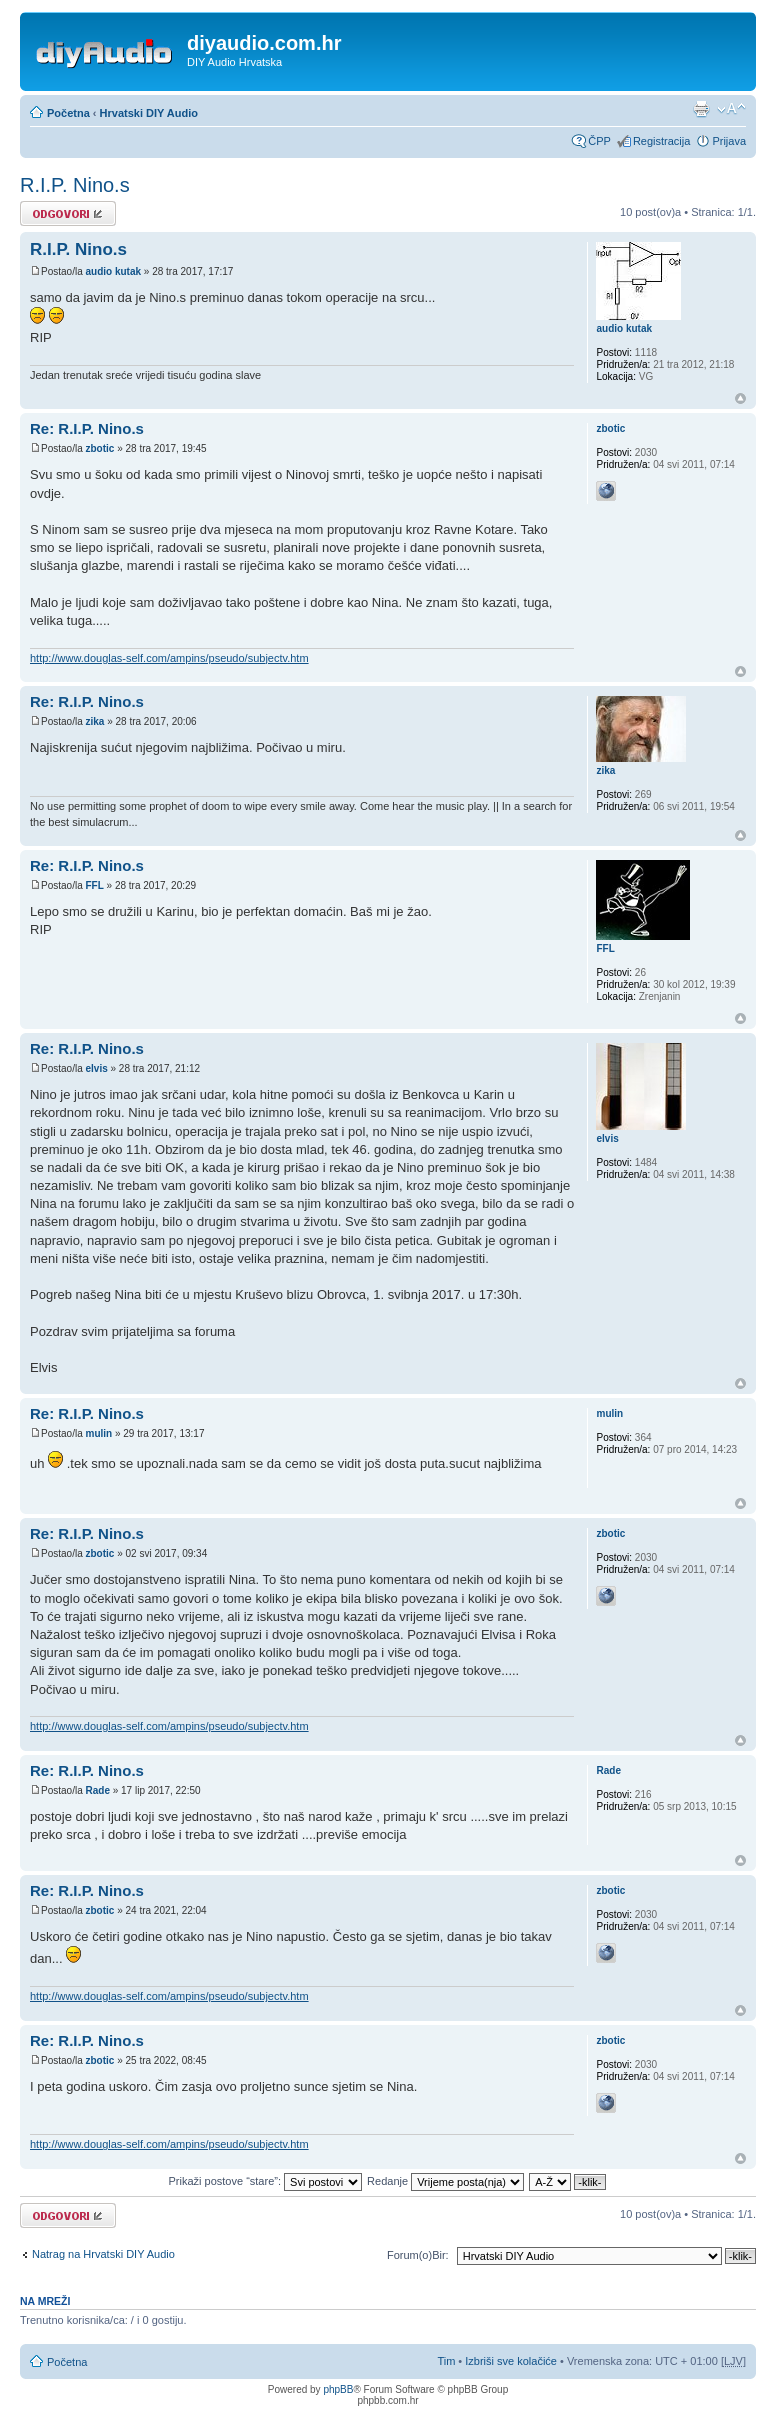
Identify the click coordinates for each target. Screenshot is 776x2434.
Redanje (445, 2181)
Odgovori (68, 213)
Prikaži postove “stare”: (266, 2181)
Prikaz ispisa (701, 109)
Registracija (661, 141)
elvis (96, 1068)
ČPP (599, 141)
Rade (97, 1790)
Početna (68, 113)
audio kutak (113, 271)
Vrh (740, 398)
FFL (94, 885)
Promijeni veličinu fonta (731, 109)
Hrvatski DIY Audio (149, 113)
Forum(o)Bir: (418, 2255)
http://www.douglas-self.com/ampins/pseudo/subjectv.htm (169, 658)
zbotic (99, 448)
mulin (98, 1433)
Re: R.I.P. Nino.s (87, 428)
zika (94, 721)
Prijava (729, 141)
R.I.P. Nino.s (75, 185)
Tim (446, 2361)
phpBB (338, 2389)
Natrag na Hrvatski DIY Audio (103, 2254)
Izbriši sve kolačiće (511, 2361)
